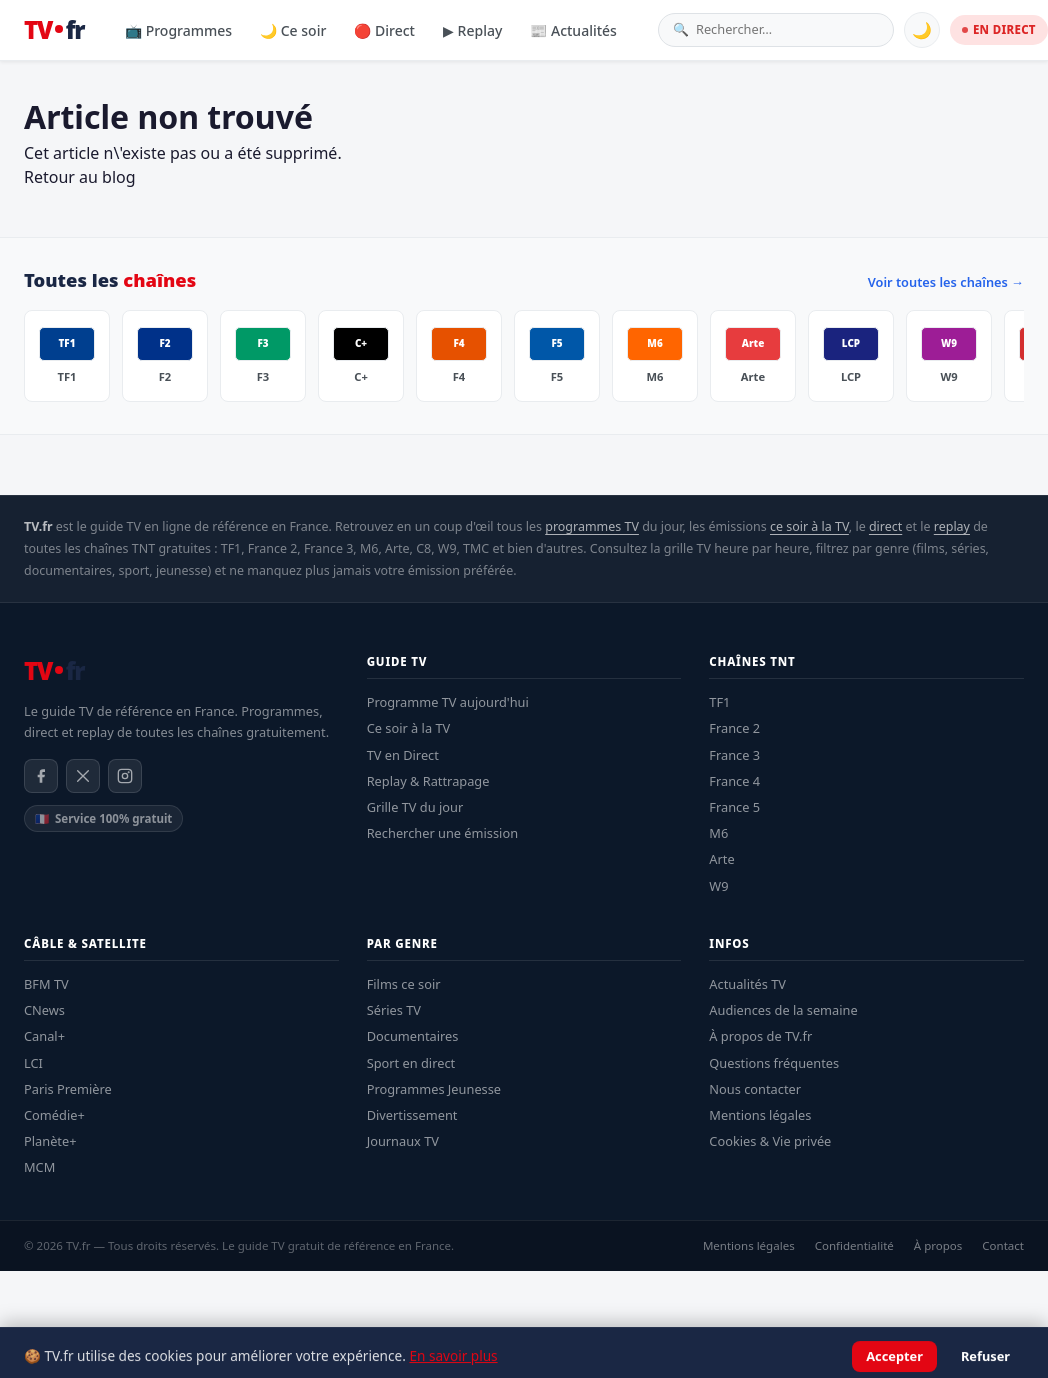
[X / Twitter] (83, 776)
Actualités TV (747, 984)
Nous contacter (755, 1089)
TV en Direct (403, 755)
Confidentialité (854, 1245)
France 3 (734, 755)
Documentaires (413, 1036)
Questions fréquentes (774, 1063)
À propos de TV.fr (760, 1036)
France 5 (734, 807)
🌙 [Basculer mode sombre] (922, 30)
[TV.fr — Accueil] (54, 30)
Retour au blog (80, 177)
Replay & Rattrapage (428, 781)
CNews (44, 1010)
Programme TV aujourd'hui (448, 702)
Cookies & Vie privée (770, 1141)
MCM (39, 1167)
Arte (721, 859)
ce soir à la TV (809, 526)
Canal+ (44, 1036)
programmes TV (592, 526)
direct (885, 526)
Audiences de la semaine (783, 1010)
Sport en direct (411, 1063)
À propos (938, 1245)
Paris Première (68, 1089)
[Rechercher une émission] (787, 29)
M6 (718, 833)
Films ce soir (404, 984)
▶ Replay (472, 30)
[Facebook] (41, 776)
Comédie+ (54, 1115)
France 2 (734, 728)
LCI (33, 1063)
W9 (718, 886)
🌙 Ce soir (293, 30)
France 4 (734, 781)
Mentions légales (760, 1115)
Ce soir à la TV (409, 728)
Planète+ (50, 1141)
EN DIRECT (999, 29)
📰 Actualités (573, 30)
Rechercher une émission (442, 833)
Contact (1003, 1245)
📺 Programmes (178, 30)
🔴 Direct (384, 30)
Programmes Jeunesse (434, 1089)
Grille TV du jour (415, 807)
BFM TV (46, 984)
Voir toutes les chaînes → (946, 282)
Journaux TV (403, 1141)
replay (952, 526)
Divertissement (412, 1115)
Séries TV (394, 1010)
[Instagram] (125, 776)
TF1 (719, 702)
